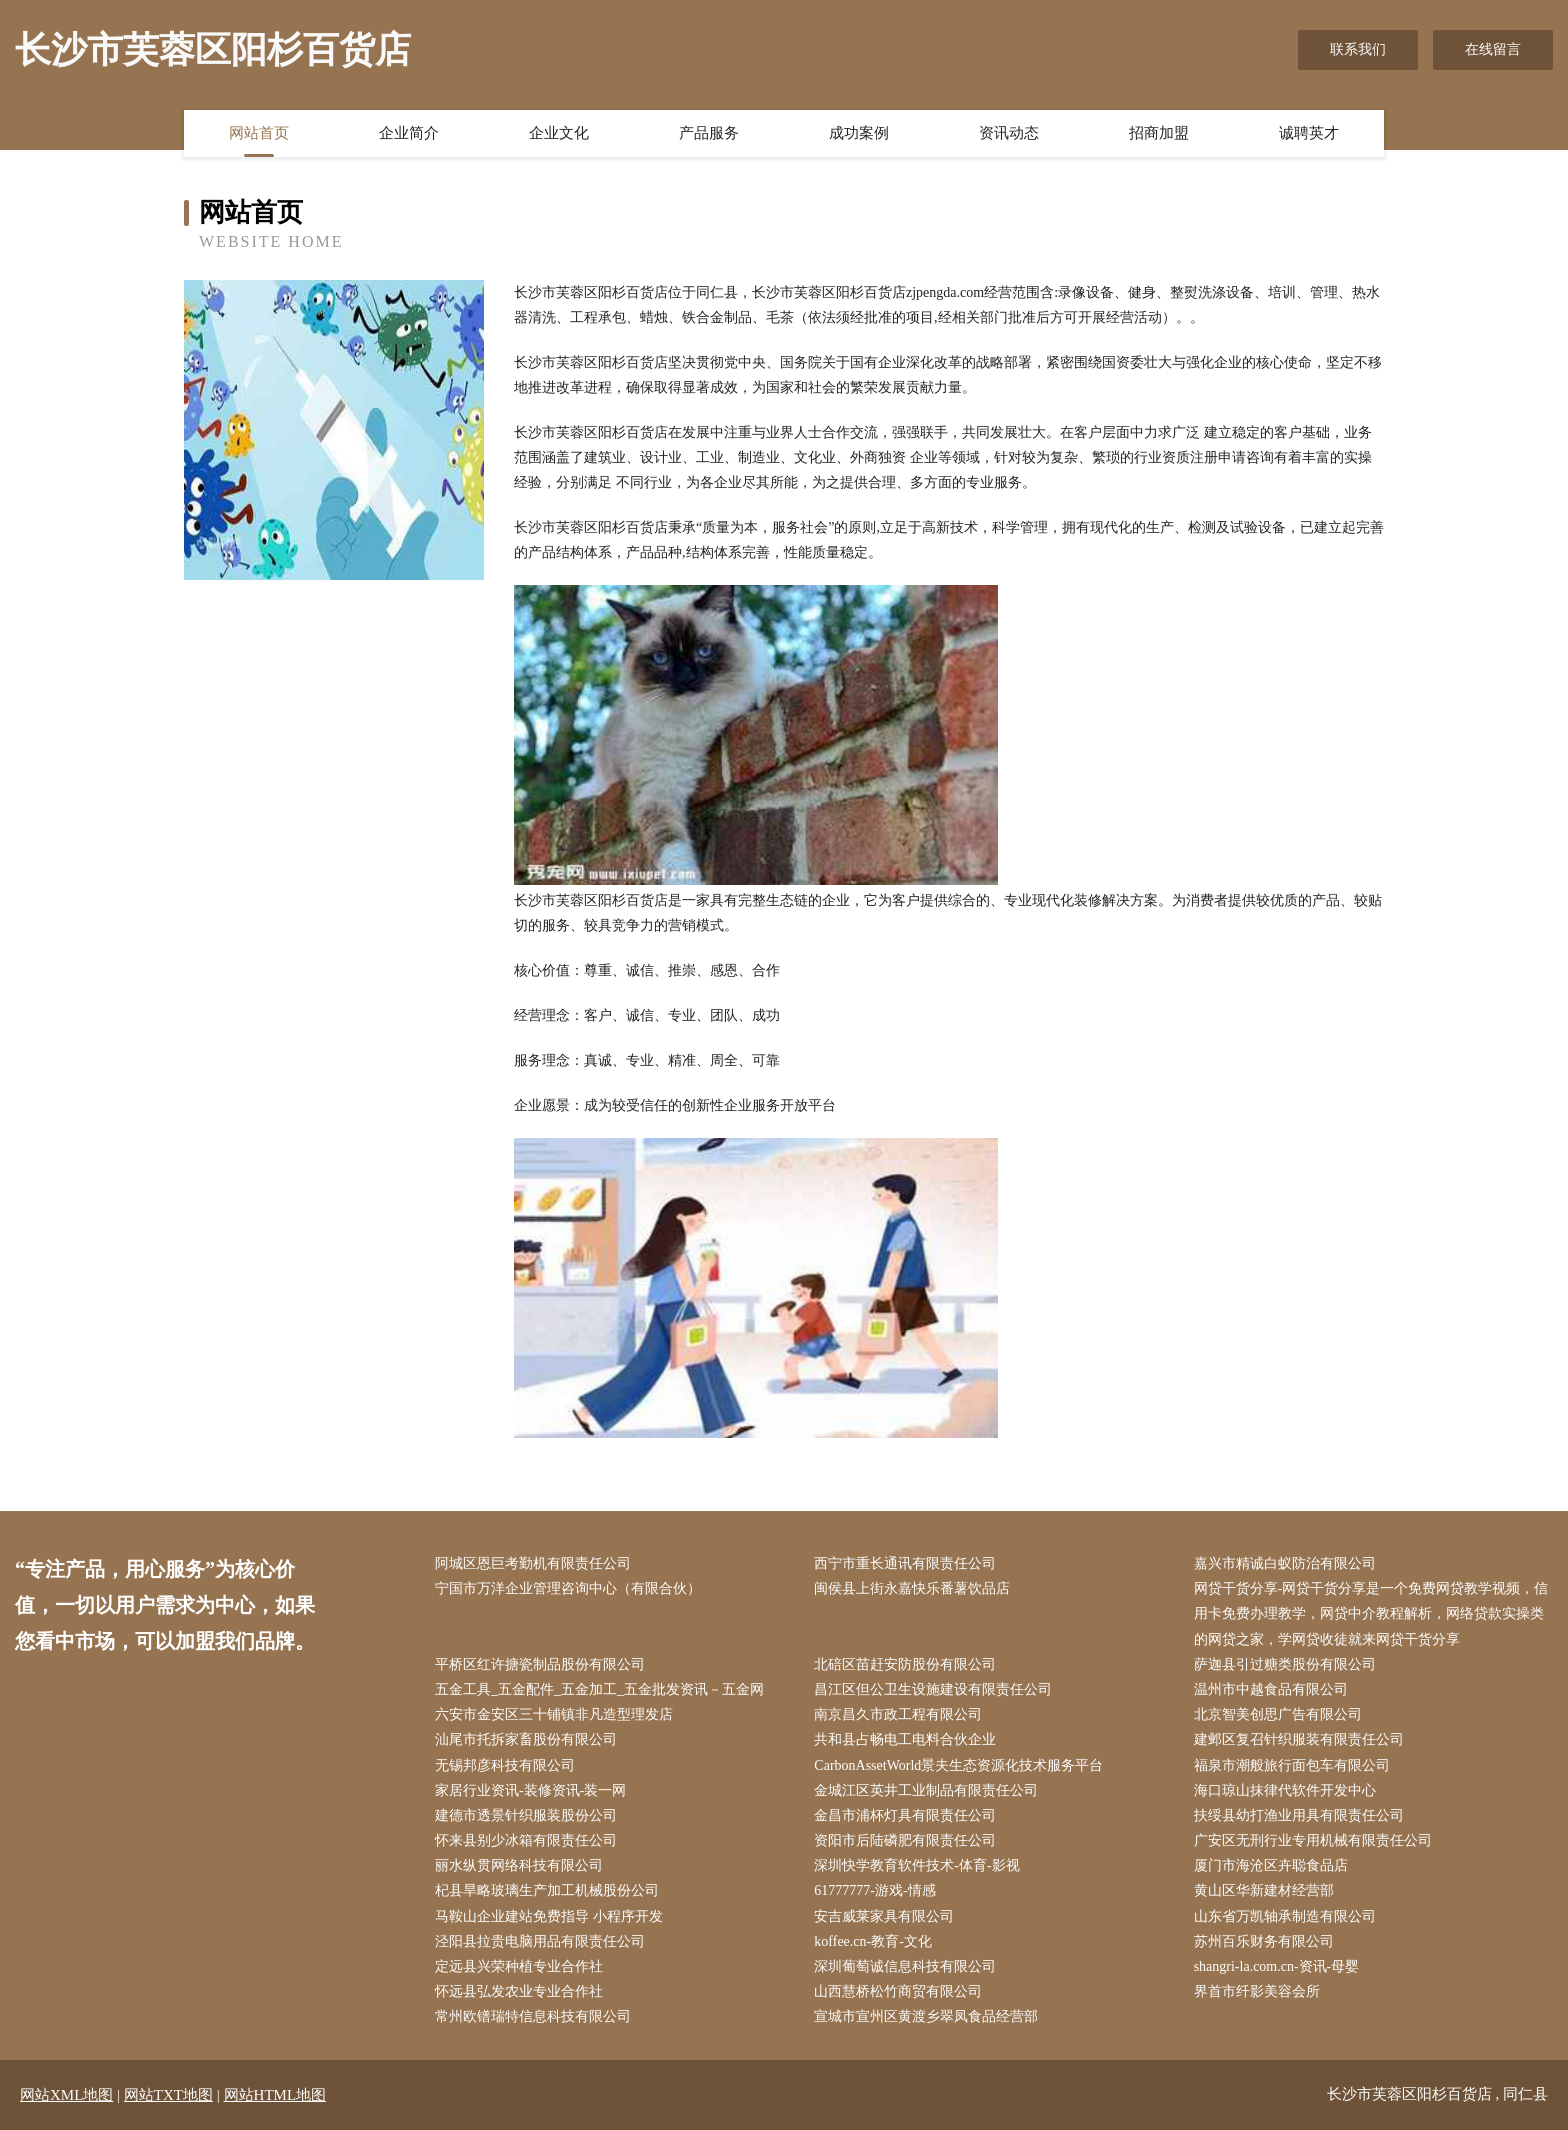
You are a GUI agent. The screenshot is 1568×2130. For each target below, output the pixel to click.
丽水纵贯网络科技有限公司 (519, 1865)
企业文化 (559, 133)
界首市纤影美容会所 (1257, 1991)
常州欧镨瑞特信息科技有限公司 (533, 2016)
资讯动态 (1009, 133)
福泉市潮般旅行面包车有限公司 (1292, 1765)
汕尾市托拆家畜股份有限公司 (526, 1739)
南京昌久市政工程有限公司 (898, 1714)
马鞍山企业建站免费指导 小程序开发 (549, 1916)
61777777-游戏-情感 (874, 1890)
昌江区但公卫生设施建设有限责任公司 (933, 1689)
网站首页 (259, 133)
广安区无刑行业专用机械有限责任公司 (1313, 1840)
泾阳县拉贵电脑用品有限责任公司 (540, 1941)
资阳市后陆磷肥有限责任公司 (905, 1840)
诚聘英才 (1309, 133)
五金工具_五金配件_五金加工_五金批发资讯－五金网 (599, 1689)
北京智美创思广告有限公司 (1278, 1714)
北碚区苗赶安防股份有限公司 (905, 1664)
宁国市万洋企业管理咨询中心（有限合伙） (568, 1588)
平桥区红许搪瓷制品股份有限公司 (540, 1664)
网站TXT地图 (168, 2095)
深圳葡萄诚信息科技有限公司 (905, 1966)
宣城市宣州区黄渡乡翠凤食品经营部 (926, 2016)
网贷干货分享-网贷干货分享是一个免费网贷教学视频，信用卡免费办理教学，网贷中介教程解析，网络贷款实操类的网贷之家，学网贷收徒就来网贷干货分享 (1371, 1613)
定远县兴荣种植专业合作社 (519, 1966)
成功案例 (859, 133)
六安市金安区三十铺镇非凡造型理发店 (554, 1714)
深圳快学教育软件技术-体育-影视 (916, 1865)
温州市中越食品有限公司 (1271, 1689)
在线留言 (1493, 49)
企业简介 (409, 133)
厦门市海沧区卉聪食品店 (1271, 1865)
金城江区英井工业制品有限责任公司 (926, 1790)
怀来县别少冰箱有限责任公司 (526, 1840)
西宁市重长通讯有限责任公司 (905, 1563)
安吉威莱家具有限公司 (884, 1916)
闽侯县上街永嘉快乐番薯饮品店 (912, 1588)
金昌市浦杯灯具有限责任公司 (905, 1815)
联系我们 (1358, 49)
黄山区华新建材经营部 (1264, 1890)
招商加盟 (1159, 133)
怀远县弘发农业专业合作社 (519, 1991)
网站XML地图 (66, 2095)
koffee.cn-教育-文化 (873, 1941)
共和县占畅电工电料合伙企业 (905, 1739)
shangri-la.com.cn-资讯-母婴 (1277, 1966)
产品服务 (709, 133)
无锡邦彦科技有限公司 (505, 1765)
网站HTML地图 (275, 2095)
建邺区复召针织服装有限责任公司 (1299, 1739)
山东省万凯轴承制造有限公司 (1285, 1916)
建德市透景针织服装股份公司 (526, 1815)
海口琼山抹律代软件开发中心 (1285, 1790)
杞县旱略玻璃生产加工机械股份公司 (547, 1890)
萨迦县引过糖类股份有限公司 (1285, 1664)
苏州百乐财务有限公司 (1264, 1941)
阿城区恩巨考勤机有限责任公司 (533, 1563)
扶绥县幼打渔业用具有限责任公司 (1299, 1815)
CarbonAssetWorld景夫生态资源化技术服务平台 (958, 1765)
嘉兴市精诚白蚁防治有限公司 (1285, 1563)
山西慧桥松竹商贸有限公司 (898, 1991)
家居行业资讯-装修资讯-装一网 (530, 1790)
